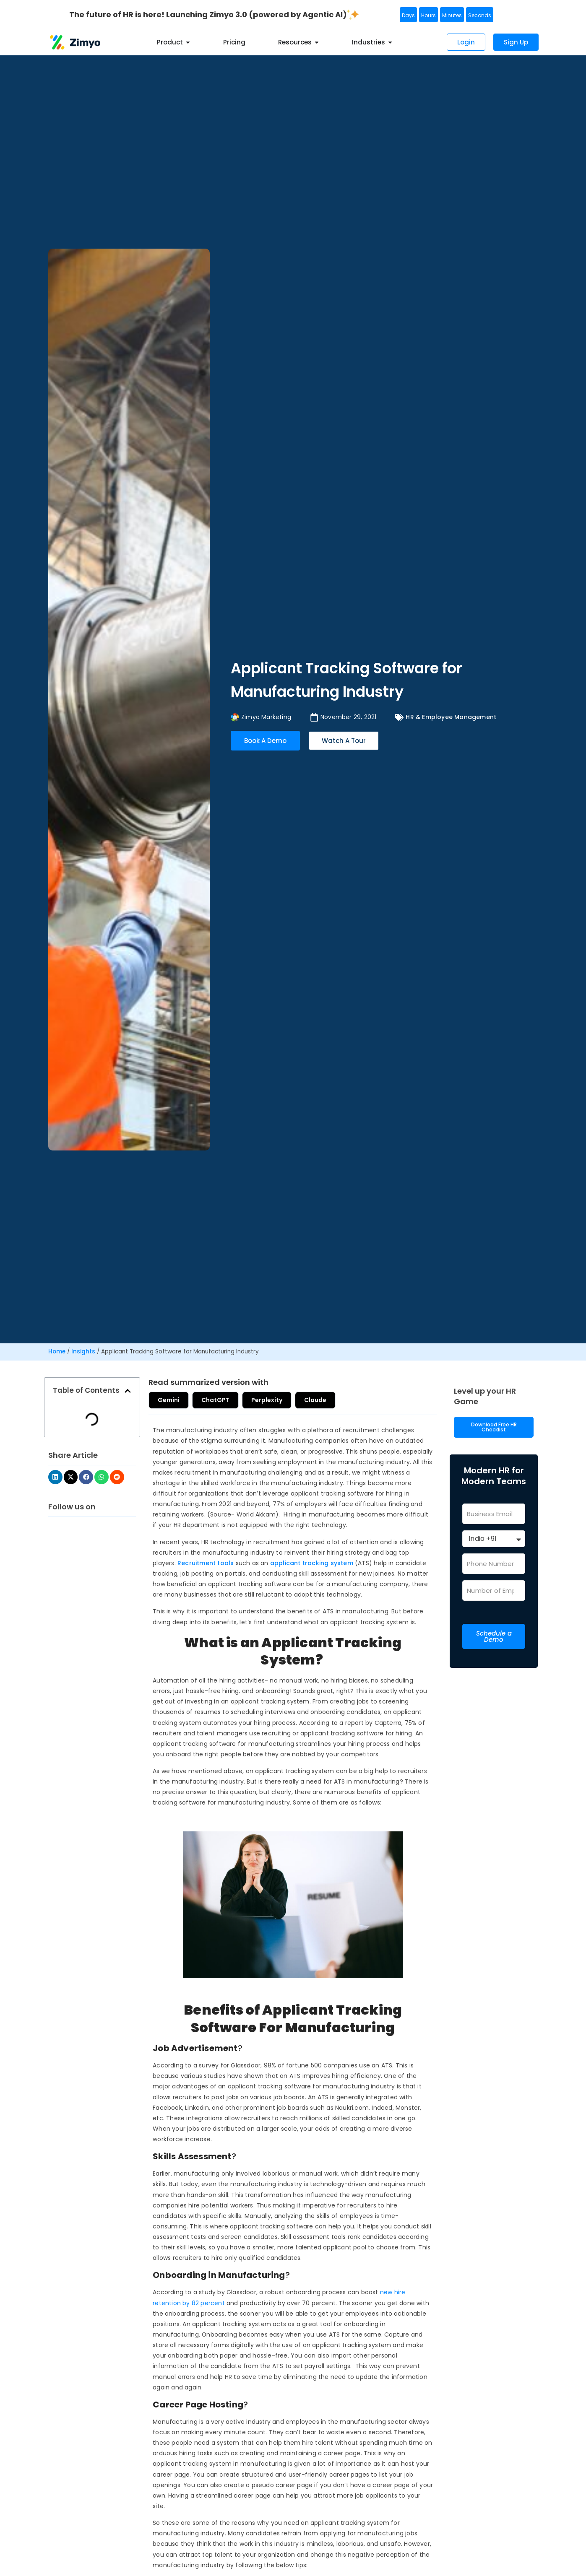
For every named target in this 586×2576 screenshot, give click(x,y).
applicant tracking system (311, 1563)
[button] (127, 1390)
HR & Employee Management (451, 717)
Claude (338, 1400)
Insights (83, 1352)
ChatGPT (225, 1400)
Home (56, 1352)
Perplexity (283, 1400)
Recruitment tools (205, 1563)
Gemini (172, 1400)
